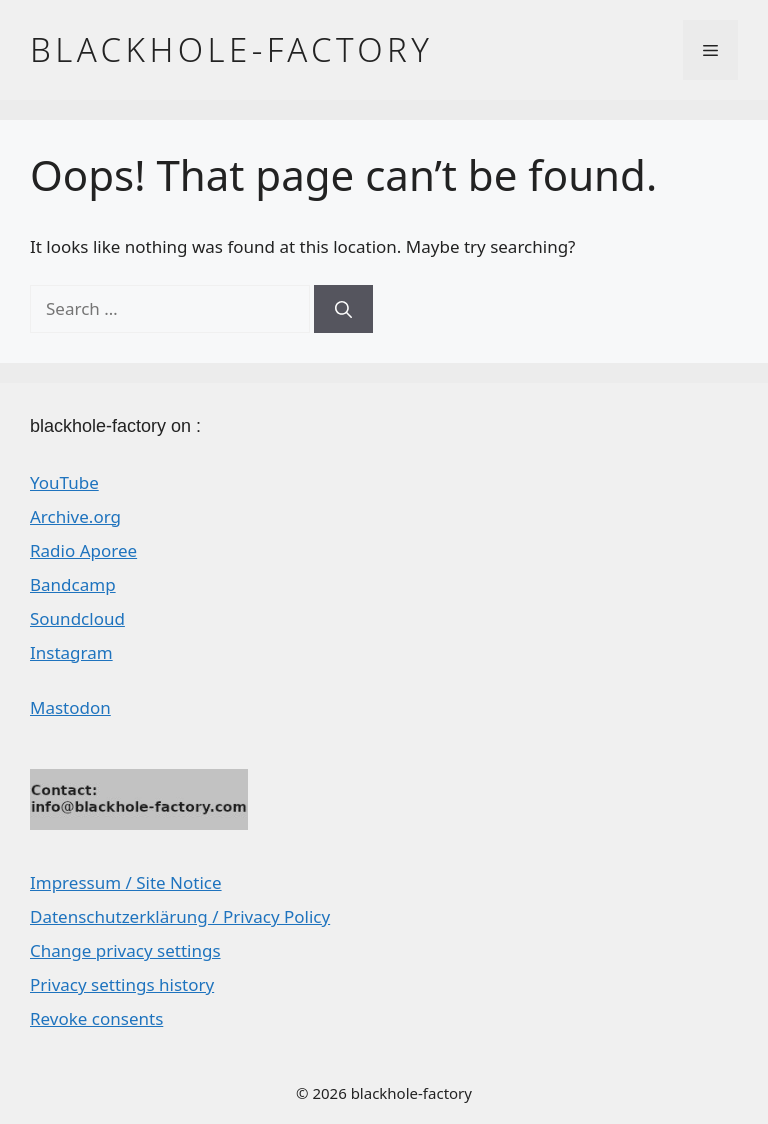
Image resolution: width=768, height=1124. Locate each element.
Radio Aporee (83, 550)
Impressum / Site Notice (126, 882)
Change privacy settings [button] (125, 950)
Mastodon (70, 707)
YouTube (64, 482)
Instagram (71, 652)
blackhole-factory (231, 49)
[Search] (343, 309)
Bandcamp (73, 584)
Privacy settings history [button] (122, 984)
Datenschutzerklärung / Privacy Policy (180, 916)
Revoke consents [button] (96, 1018)
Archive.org (75, 516)
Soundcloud (77, 618)
